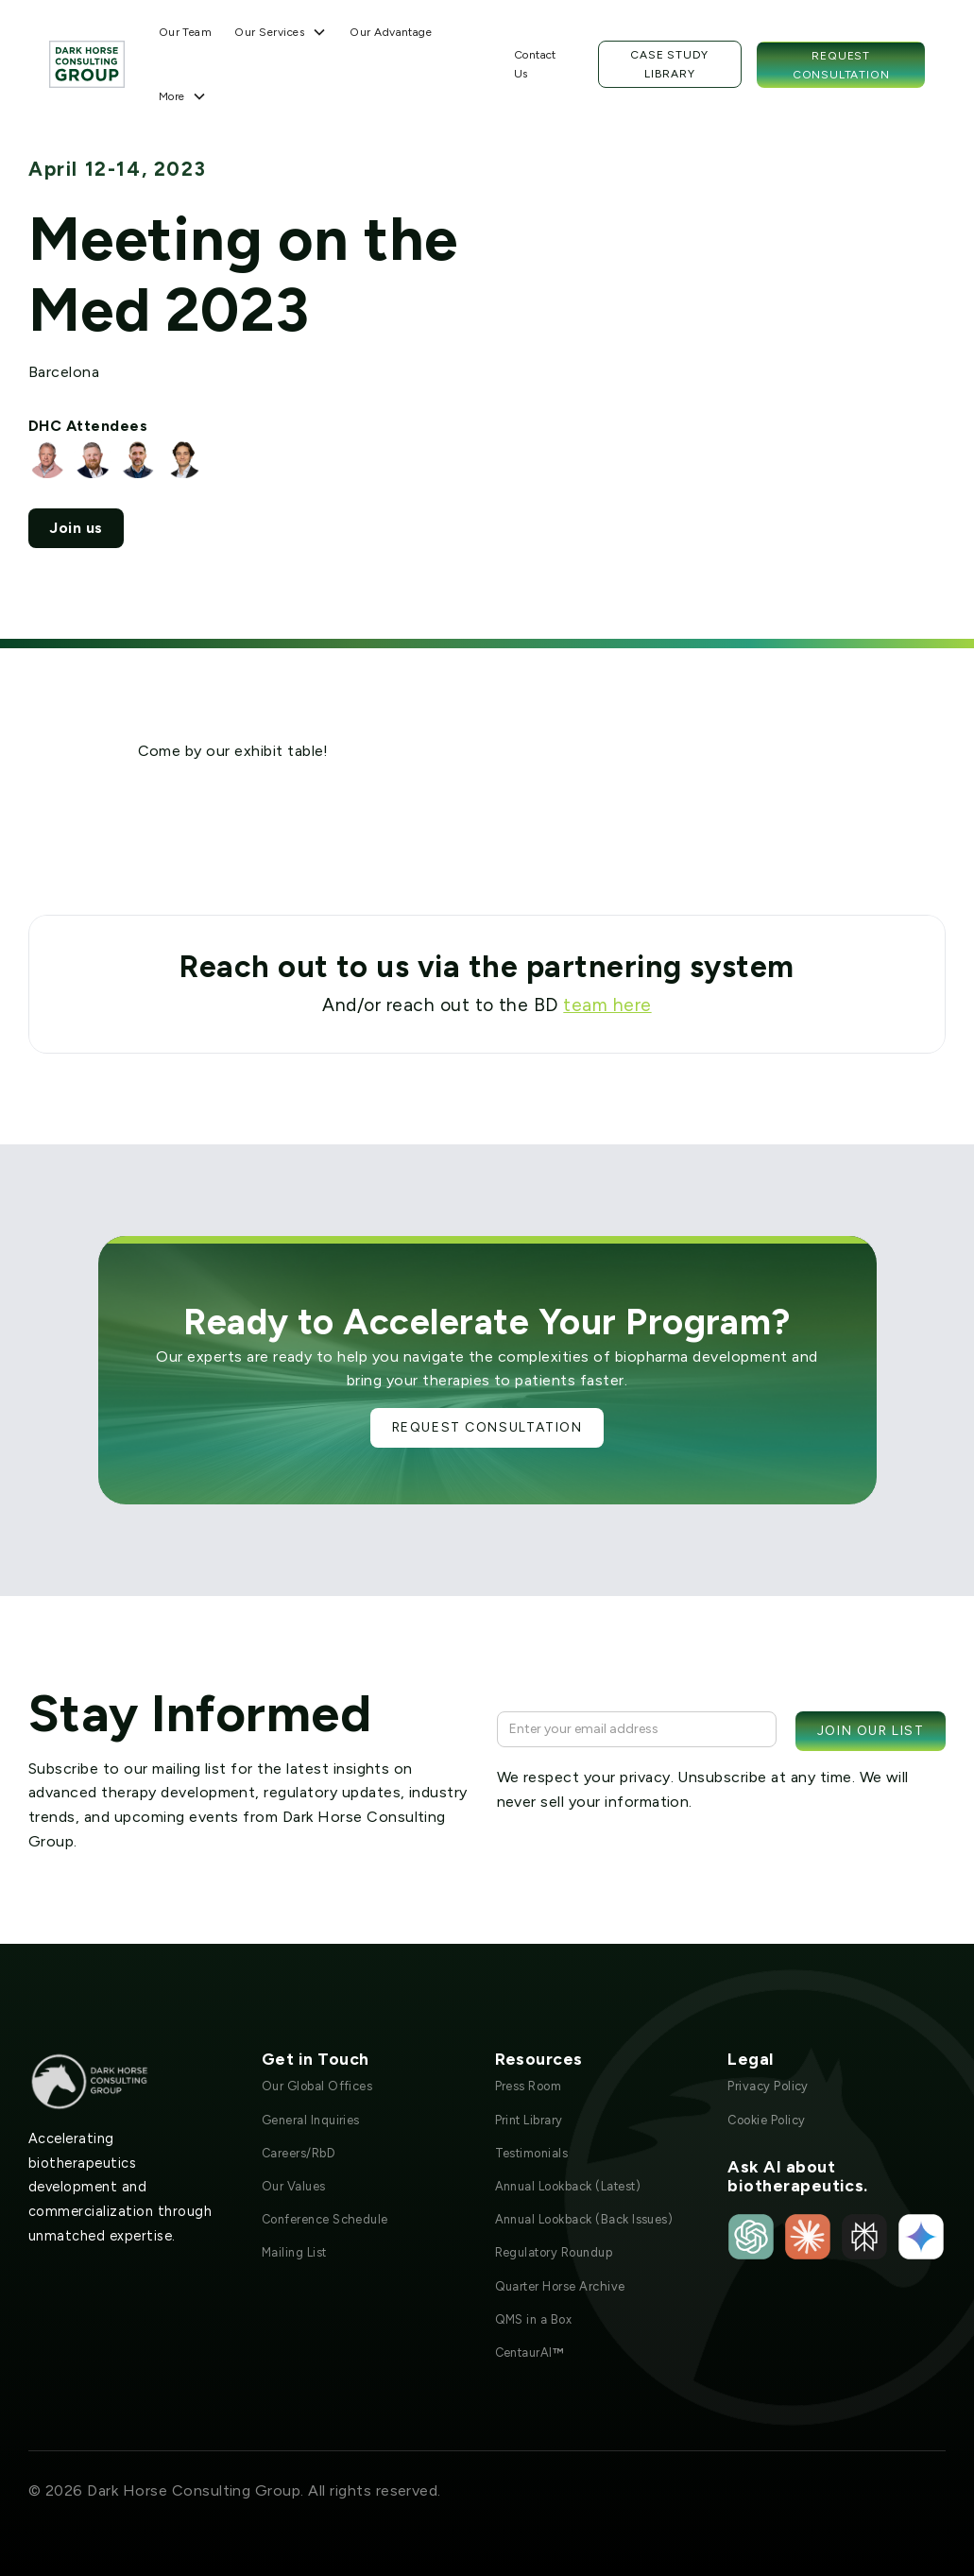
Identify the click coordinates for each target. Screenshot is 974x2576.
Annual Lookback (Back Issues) (584, 2219)
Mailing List (294, 2252)
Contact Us (535, 64)
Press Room (528, 2086)
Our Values (294, 2186)
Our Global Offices (317, 2086)
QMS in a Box (533, 2319)
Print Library (529, 2120)
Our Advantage (391, 32)
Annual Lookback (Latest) (568, 2186)
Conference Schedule (325, 2219)
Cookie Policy (766, 2120)
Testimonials (532, 2153)
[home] (87, 64)
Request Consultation (841, 65)
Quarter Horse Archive (560, 2286)
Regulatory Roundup (554, 2252)
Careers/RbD (298, 2153)
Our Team (186, 32)
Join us (75, 528)
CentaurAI (529, 2352)
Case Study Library (669, 64)
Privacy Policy (768, 2086)
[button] (280, 32)
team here (607, 1005)
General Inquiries (311, 2120)
